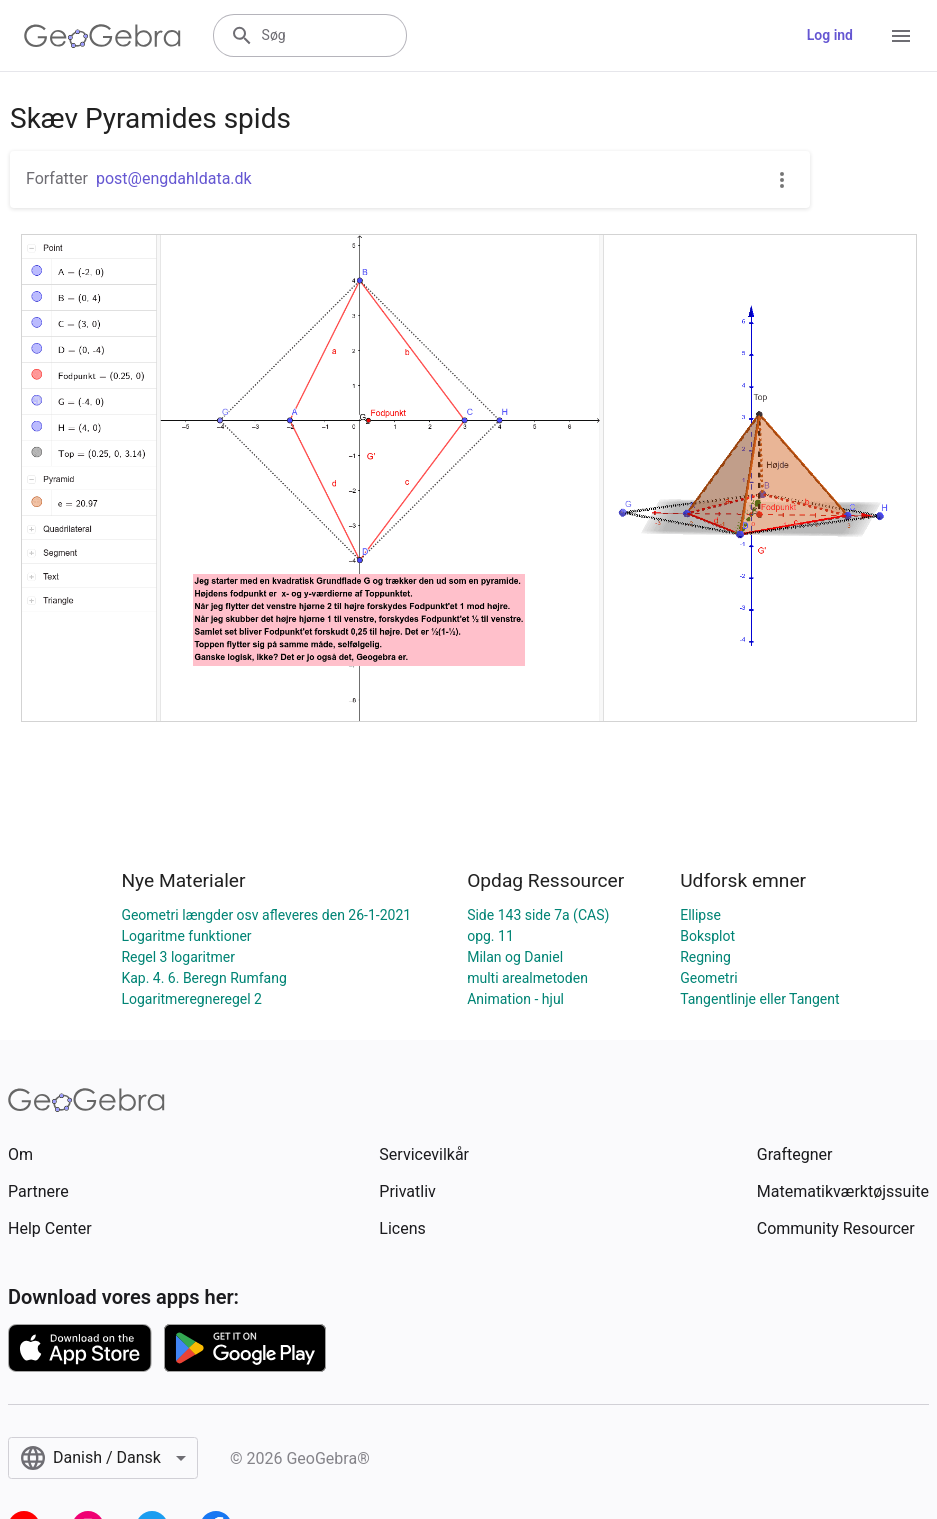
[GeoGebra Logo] (102, 36)
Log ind (830, 35)
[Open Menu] (901, 36)
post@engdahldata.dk (174, 178)
